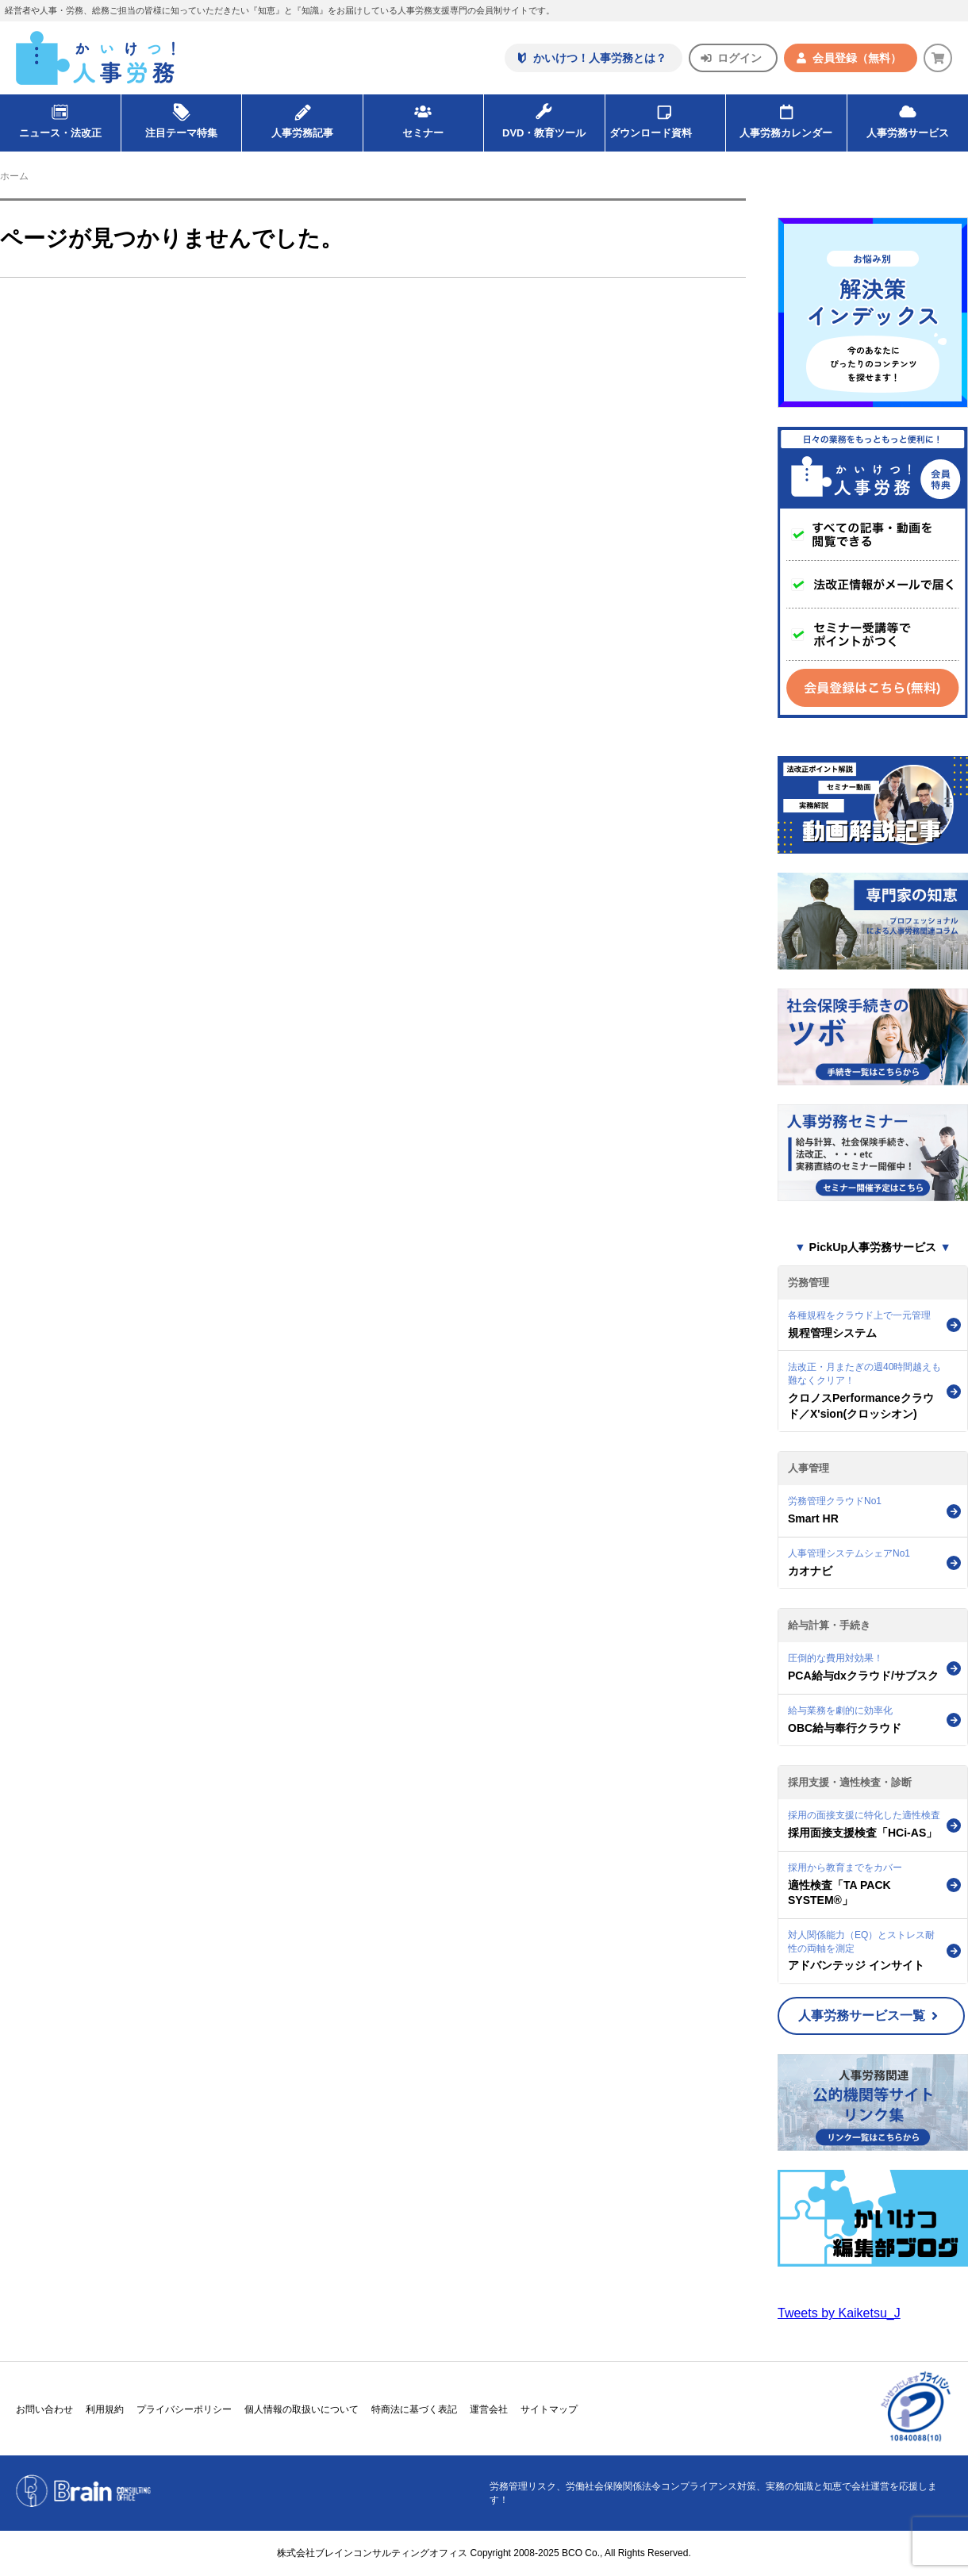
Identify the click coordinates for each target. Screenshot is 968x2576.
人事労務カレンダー (785, 116)
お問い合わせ (44, 2409)
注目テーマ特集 (181, 116)
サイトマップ (549, 2409)
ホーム (14, 176)
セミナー (423, 116)
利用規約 (105, 2409)
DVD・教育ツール (544, 116)
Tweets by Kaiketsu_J (839, 2313)
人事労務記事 (302, 116)
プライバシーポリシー (184, 2409)
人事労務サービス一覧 (868, 2015)
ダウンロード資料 (664, 116)
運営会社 (489, 2409)
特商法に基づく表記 (414, 2409)
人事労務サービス (907, 116)
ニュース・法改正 (60, 116)
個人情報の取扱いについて (301, 2409)
